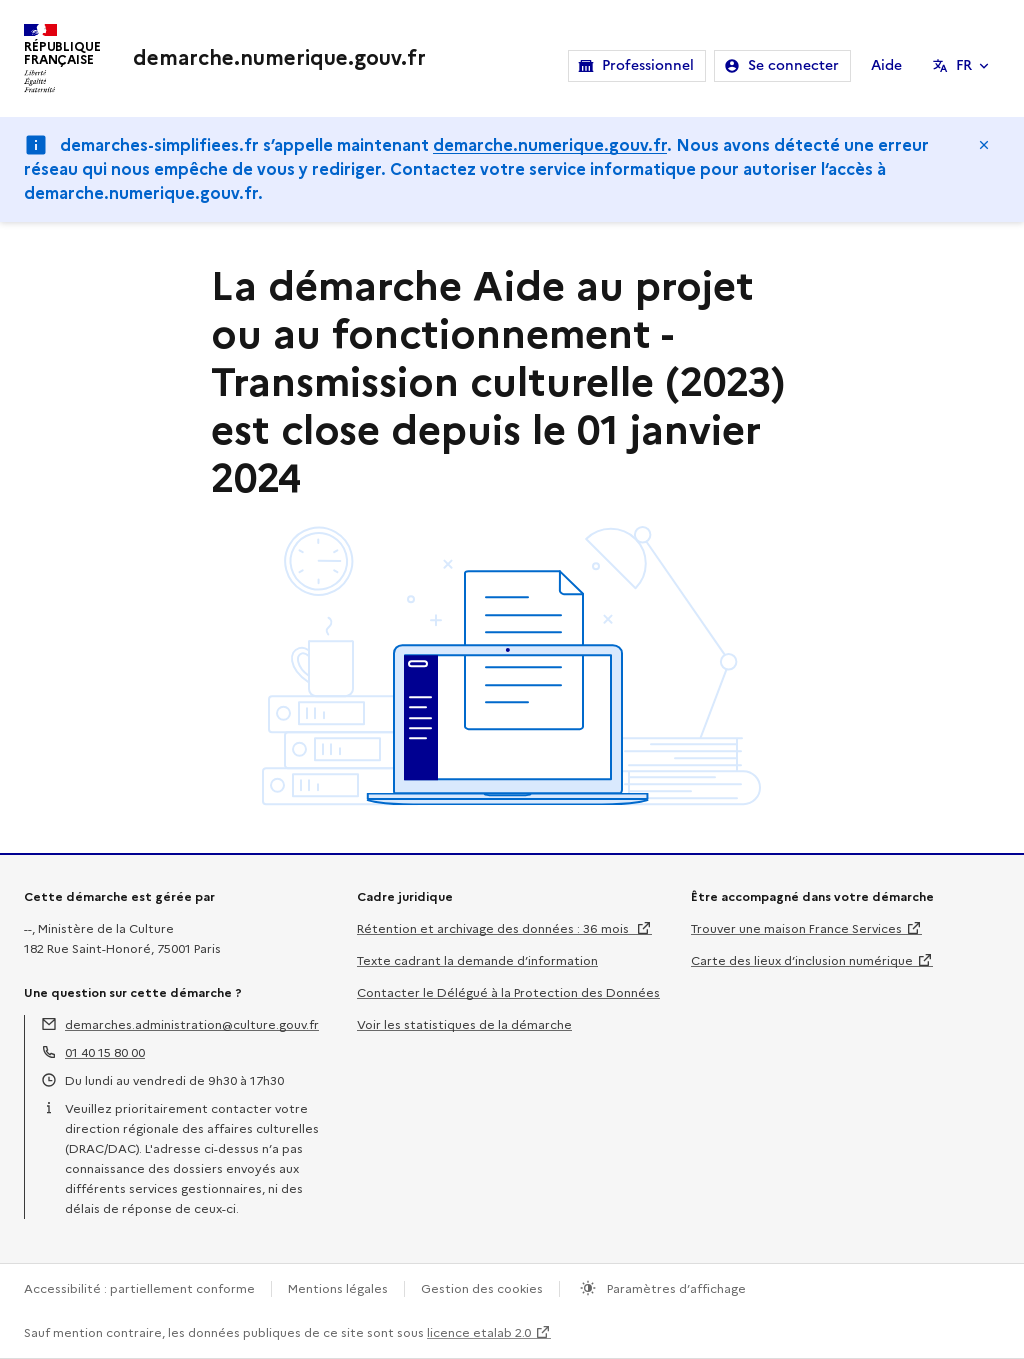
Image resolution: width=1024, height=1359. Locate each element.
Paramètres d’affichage (675, 1288)
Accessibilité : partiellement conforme (139, 1288)
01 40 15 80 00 (105, 1052)
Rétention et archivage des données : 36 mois (494, 928)
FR (964, 65)
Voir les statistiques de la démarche (464, 1024)
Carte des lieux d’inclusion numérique (802, 960)
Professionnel (648, 65)
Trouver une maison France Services (796, 928)
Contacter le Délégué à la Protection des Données (508, 992)
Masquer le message (984, 145)
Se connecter (793, 65)
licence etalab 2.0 (479, 1332)
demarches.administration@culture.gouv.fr (192, 1024)
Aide (886, 65)
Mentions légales (338, 1288)
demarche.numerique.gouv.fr (550, 145)
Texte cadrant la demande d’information (477, 960)
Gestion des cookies (482, 1288)
